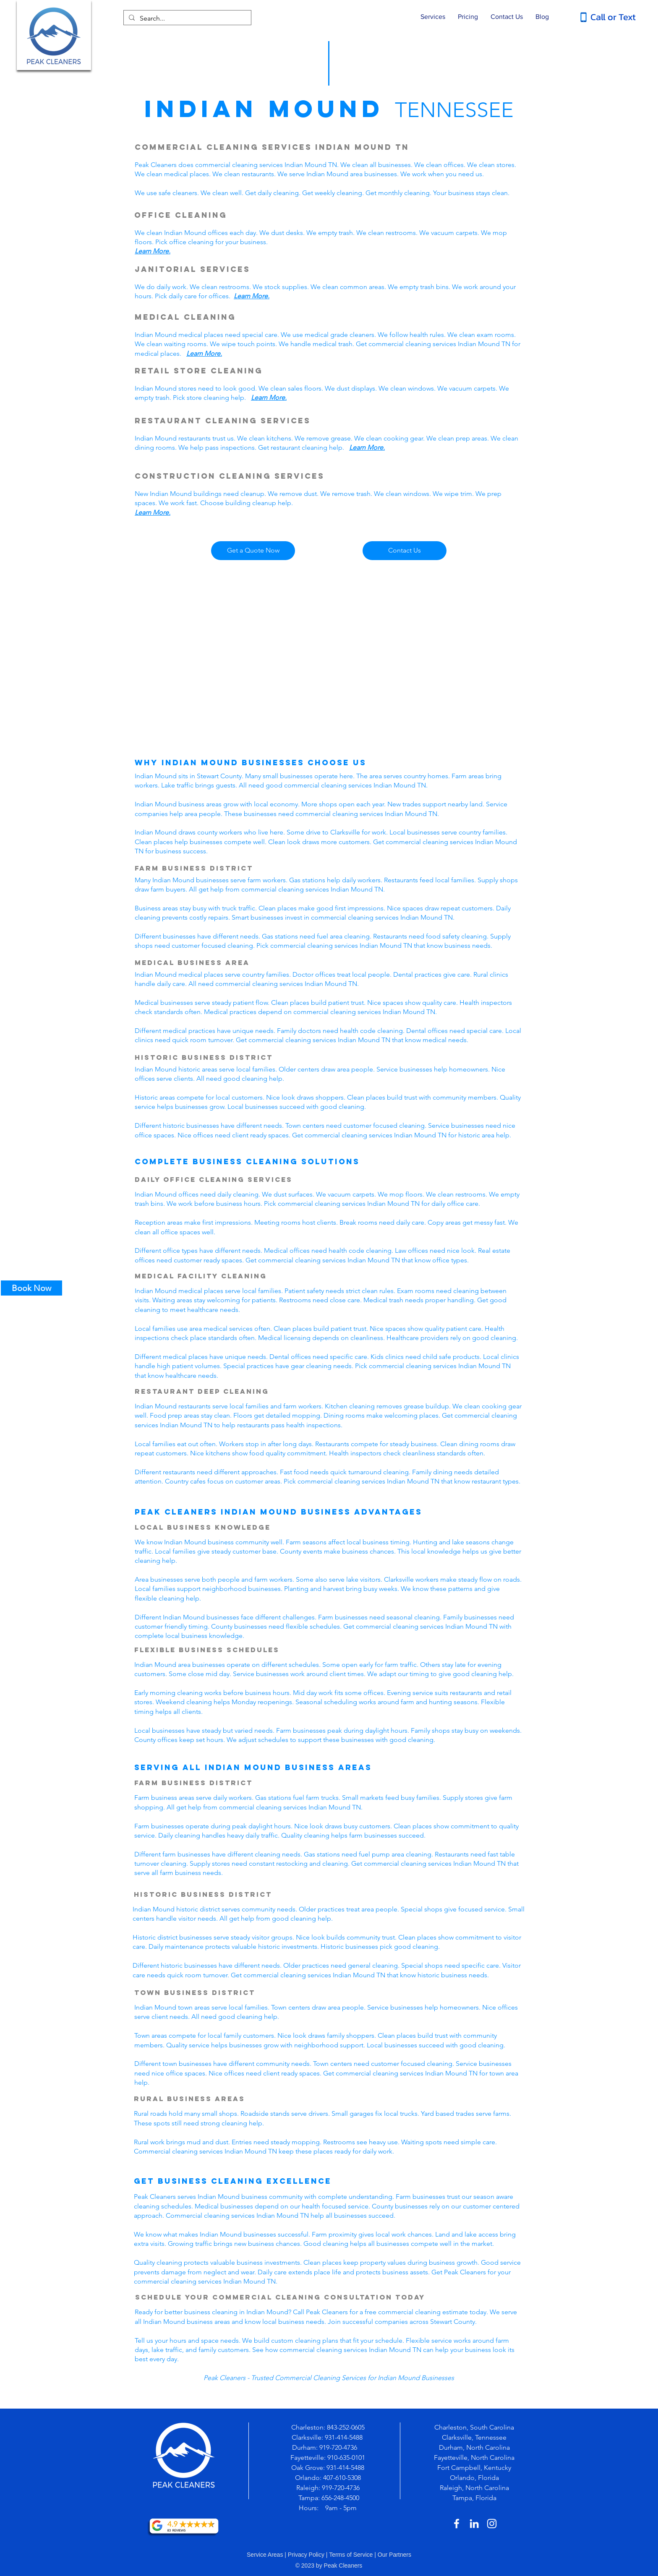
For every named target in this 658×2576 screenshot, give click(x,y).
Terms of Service (351, 2554)
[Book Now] (31, 1288)
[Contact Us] (404, 550)
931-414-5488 (344, 2437)
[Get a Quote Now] (253, 550)
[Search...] (186, 18)
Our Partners (394, 2554)
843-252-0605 (346, 2427)
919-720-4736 (339, 2447)
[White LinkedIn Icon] (474, 2523)
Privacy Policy (306, 2554)
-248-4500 (345, 2498)
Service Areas (265, 2554)
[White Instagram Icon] (492, 2523)
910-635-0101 (346, 2457)
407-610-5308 (342, 2478)
